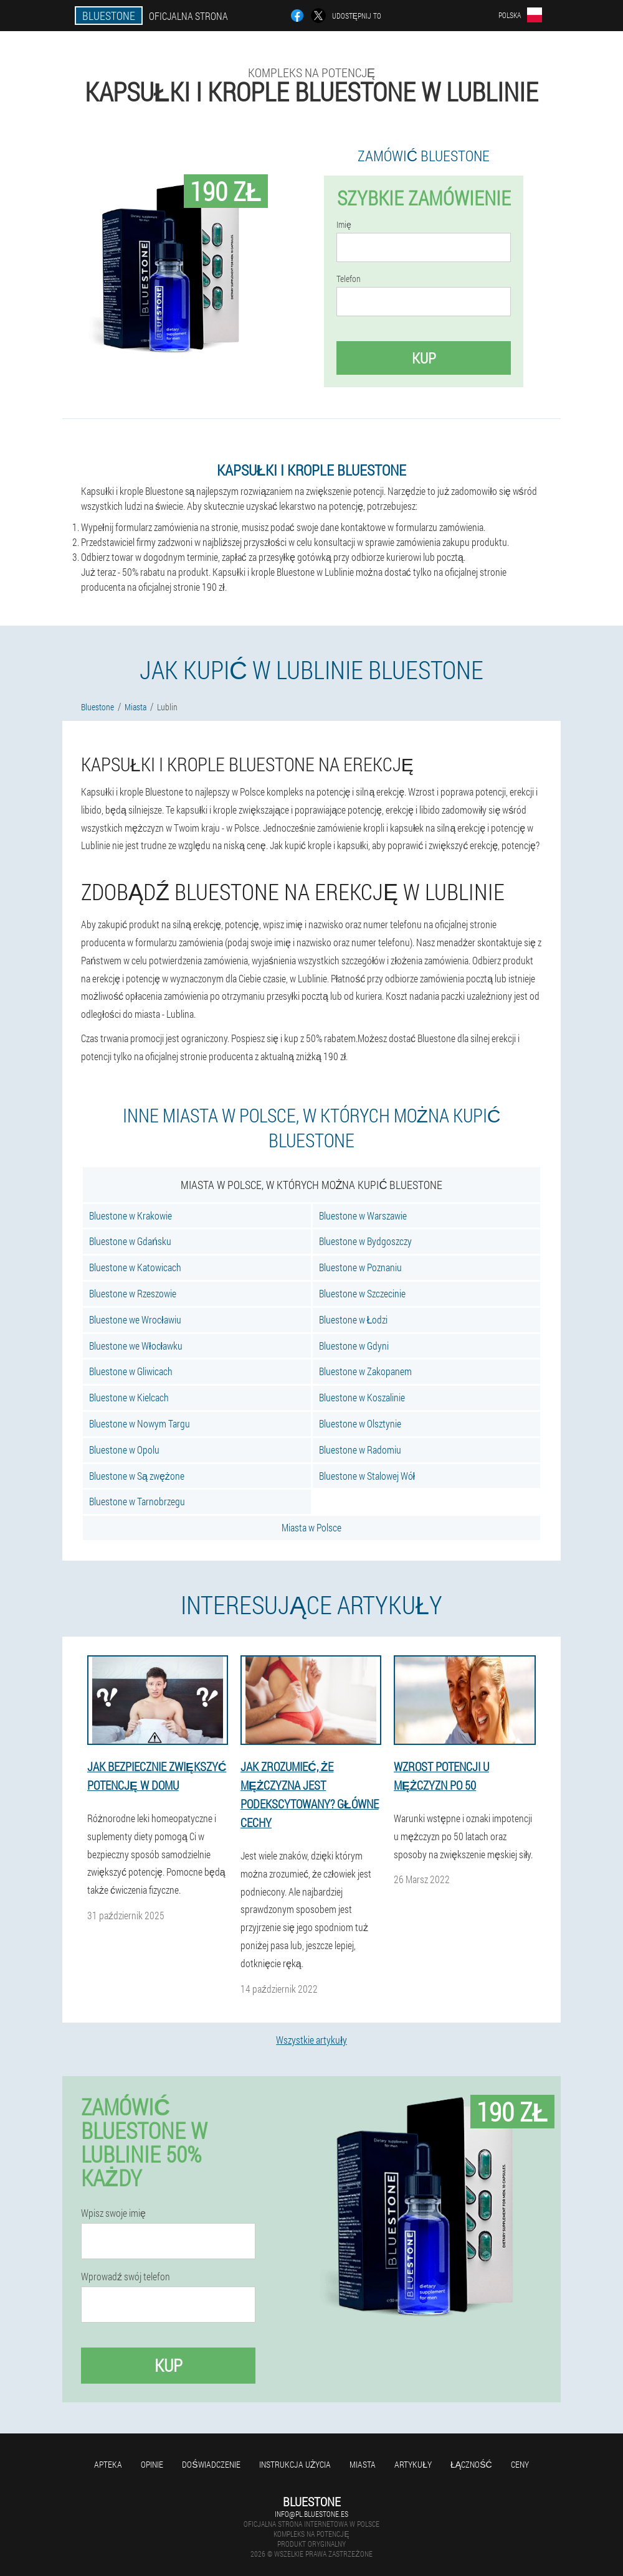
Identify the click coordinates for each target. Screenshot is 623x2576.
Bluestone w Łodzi (353, 1319)
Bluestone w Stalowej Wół (367, 1475)
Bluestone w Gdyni (354, 1345)
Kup (424, 358)
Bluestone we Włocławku (136, 1345)
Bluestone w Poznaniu (360, 1267)
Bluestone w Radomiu (360, 1449)
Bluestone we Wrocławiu (135, 1319)
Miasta (363, 2464)
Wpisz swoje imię (113, 2213)
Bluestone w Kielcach (129, 1397)
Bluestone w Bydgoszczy (365, 1241)
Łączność (471, 2464)
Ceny (520, 2464)
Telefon (348, 279)
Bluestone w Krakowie (130, 1215)
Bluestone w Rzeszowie (132, 1293)
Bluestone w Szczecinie (362, 1293)
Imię (343, 224)
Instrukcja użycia (295, 2464)
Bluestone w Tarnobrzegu (137, 1501)
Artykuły (413, 2464)
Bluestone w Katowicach (135, 1267)
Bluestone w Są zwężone (136, 1475)
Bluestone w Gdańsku (130, 1241)
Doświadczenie (211, 2464)
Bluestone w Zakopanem (365, 1371)
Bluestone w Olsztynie (360, 1423)
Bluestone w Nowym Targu (139, 1423)
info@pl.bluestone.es (311, 2514)
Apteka (108, 2464)
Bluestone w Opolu (124, 1449)
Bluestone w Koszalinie (362, 1397)
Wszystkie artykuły (311, 2039)
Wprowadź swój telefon (125, 2277)
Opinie (152, 2464)
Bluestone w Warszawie (363, 1215)
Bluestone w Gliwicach (131, 1371)
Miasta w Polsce (311, 1527)
